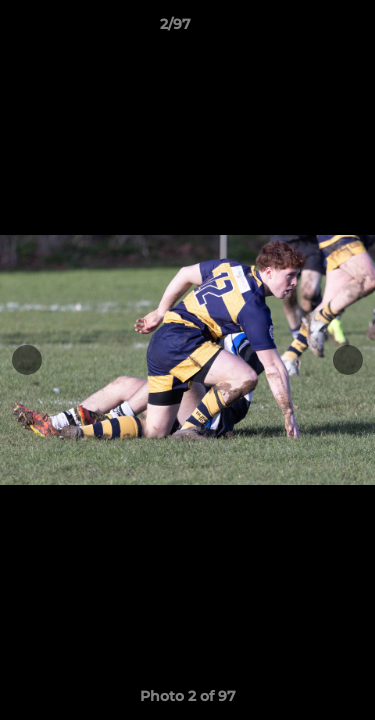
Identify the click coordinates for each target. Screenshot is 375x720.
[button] (303, 29)
